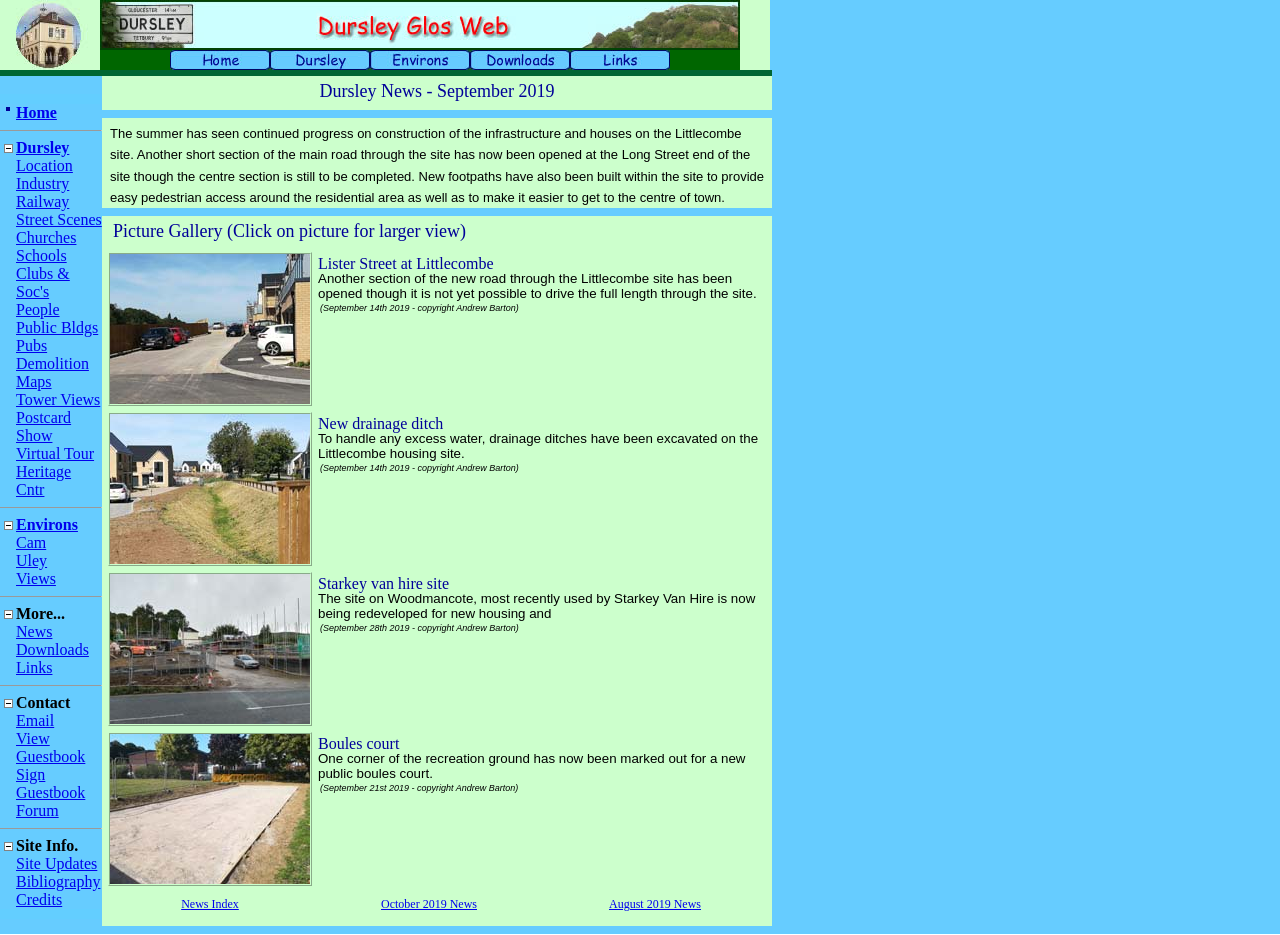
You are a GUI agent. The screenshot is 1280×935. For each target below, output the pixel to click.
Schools (41, 255)
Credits (39, 899)
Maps (34, 381)
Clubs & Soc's (43, 282)
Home (36, 112)
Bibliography (58, 881)
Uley (31, 560)
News (34, 631)
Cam (31, 542)
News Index (210, 904)
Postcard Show (43, 426)
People (38, 309)
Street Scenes (59, 219)
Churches (46, 237)
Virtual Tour (55, 453)
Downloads (52, 649)
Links (34, 667)
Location (44, 165)
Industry (42, 183)
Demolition (52, 363)
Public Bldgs (57, 327)
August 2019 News (655, 904)
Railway (42, 201)
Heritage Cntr (43, 480)
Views (36, 578)
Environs (47, 524)
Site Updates (56, 863)
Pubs (31, 345)
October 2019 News (429, 904)
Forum (37, 810)
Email (35, 720)
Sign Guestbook (50, 783)
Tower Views (58, 399)
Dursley (42, 147)
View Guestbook (50, 747)
